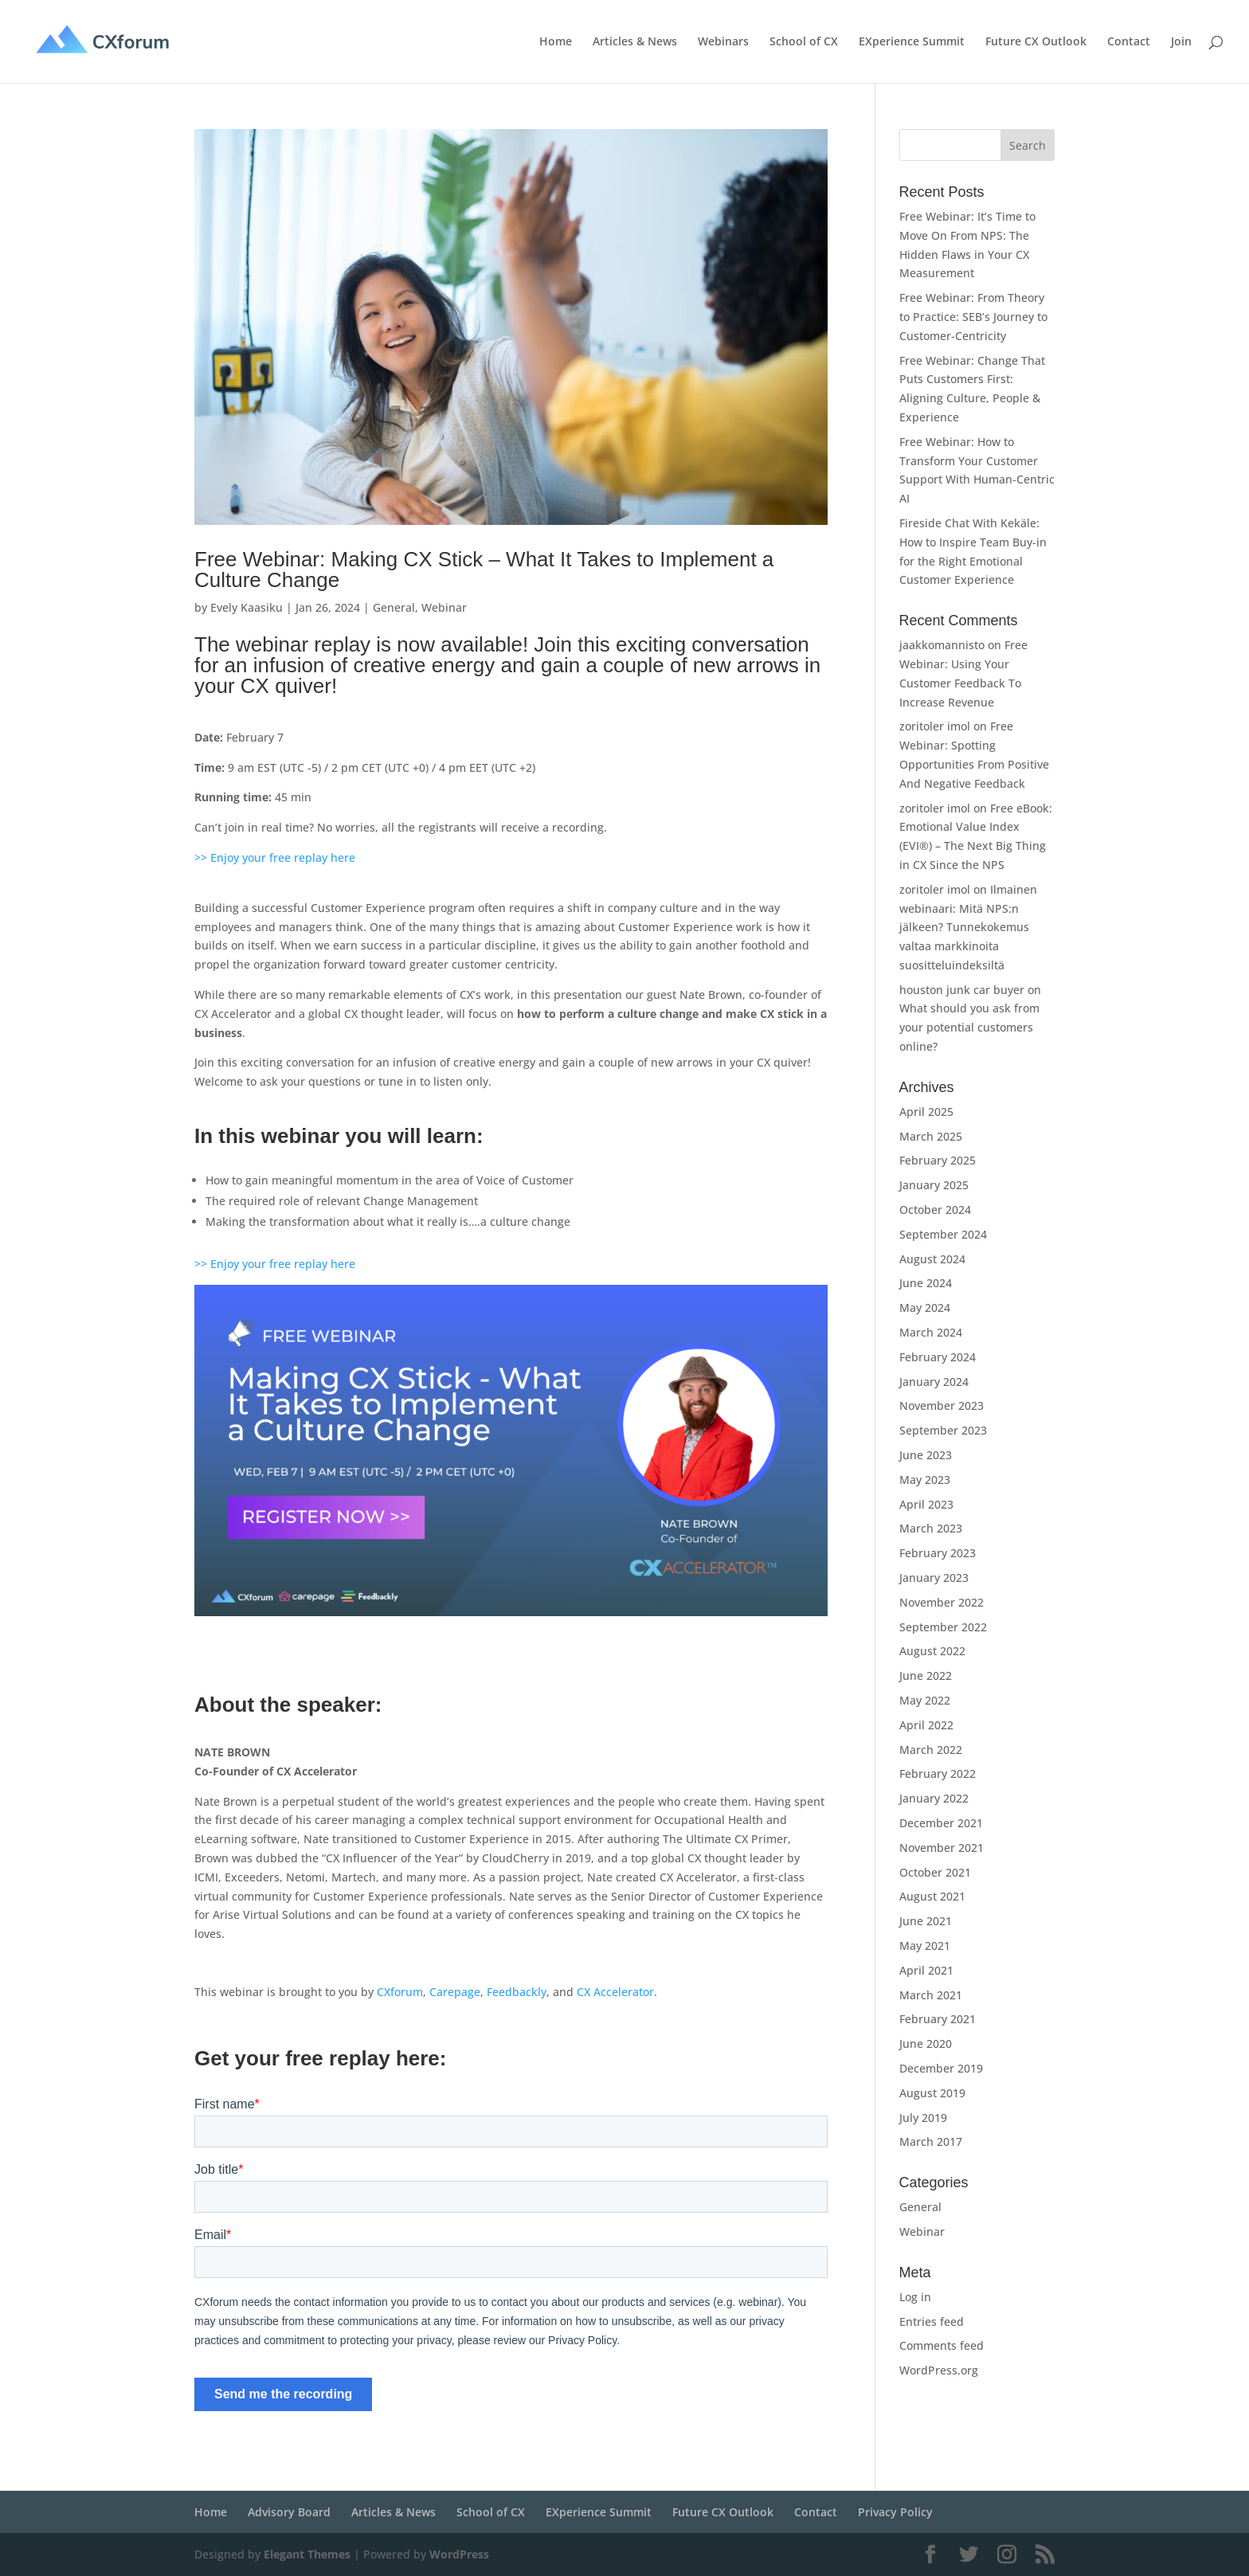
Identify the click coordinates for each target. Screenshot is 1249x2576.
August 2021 (932, 1896)
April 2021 (926, 1970)
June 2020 (925, 2043)
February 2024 (937, 1356)
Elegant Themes (307, 2554)
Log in (915, 2296)
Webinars (723, 42)
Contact (1128, 42)
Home (555, 42)
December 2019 (941, 2068)
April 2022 (926, 1724)
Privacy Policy (895, 2511)
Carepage (454, 1991)
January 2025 (934, 1184)
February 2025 (937, 1160)
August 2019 (932, 2092)
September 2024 (943, 1234)
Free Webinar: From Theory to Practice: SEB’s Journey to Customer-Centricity (973, 316)
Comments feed (941, 2345)
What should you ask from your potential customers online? (969, 1027)
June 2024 (925, 1282)
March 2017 (930, 2141)
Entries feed (931, 2321)
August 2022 (932, 1650)
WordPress (459, 2554)
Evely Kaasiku (246, 607)
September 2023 (943, 1430)
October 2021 (935, 1872)
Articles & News (635, 42)
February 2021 (937, 2018)
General (394, 607)
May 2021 (924, 1945)
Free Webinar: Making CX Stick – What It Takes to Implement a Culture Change (483, 569)
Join (1181, 42)
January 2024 (934, 1381)
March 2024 (930, 1332)
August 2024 (932, 1258)
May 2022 (924, 1700)
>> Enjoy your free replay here (274, 857)
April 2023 (926, 1504)
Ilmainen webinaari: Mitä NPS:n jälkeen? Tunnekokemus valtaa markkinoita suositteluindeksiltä (968, 927)
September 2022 (943, 1626)
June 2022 (925, 1675)
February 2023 (937, 1552)
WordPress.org (938, 2370)
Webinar (444, 607)
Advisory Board (289, 2511)
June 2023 (925, 1454)
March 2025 (930, 1136)
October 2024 (935, 1209)
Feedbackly (516, 1991)
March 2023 (930, 1528)
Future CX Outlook (1036, 42)
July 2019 (923, 2117)
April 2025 (926, 1111)
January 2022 (934, 1798)
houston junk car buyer (961, 989)
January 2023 (934, 1577)
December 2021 (941, 1822)
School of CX (803, 42)
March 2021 (930, 1994)
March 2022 (930, 1749)
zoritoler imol (934, 726)
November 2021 (941, 1847)
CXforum (400, 1991)
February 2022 (937, 1773)
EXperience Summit (912, 42)
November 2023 (941, 1405)
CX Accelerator (615, 1991)
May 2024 (924, 1307)
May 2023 (924, 1479)
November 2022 (941, 1602)
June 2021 (925, 1920)
